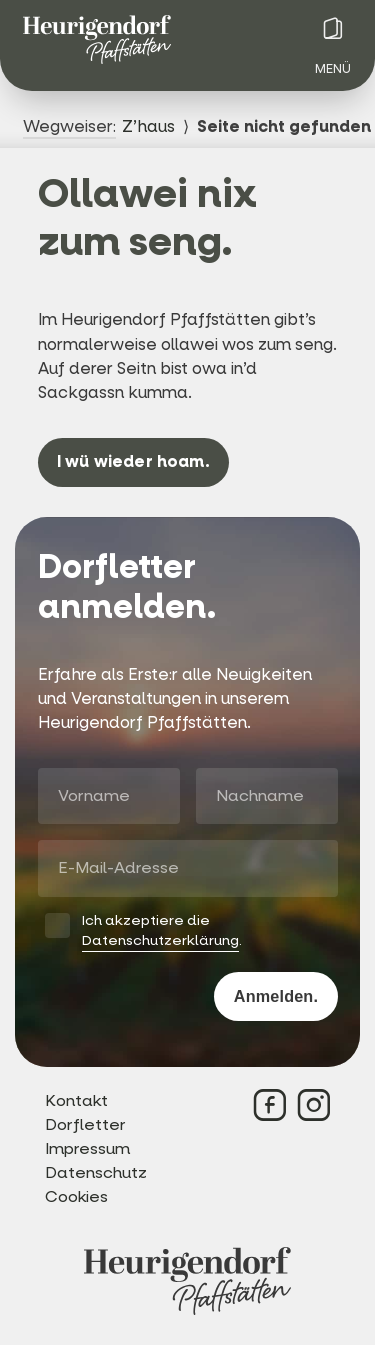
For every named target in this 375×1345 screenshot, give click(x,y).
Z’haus (148, 126)
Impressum (87, 1148)
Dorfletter (85, 1124)
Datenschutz (96, 1172)
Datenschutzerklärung (160, 940)
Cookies (76, 1196)
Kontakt (76, 1100)
